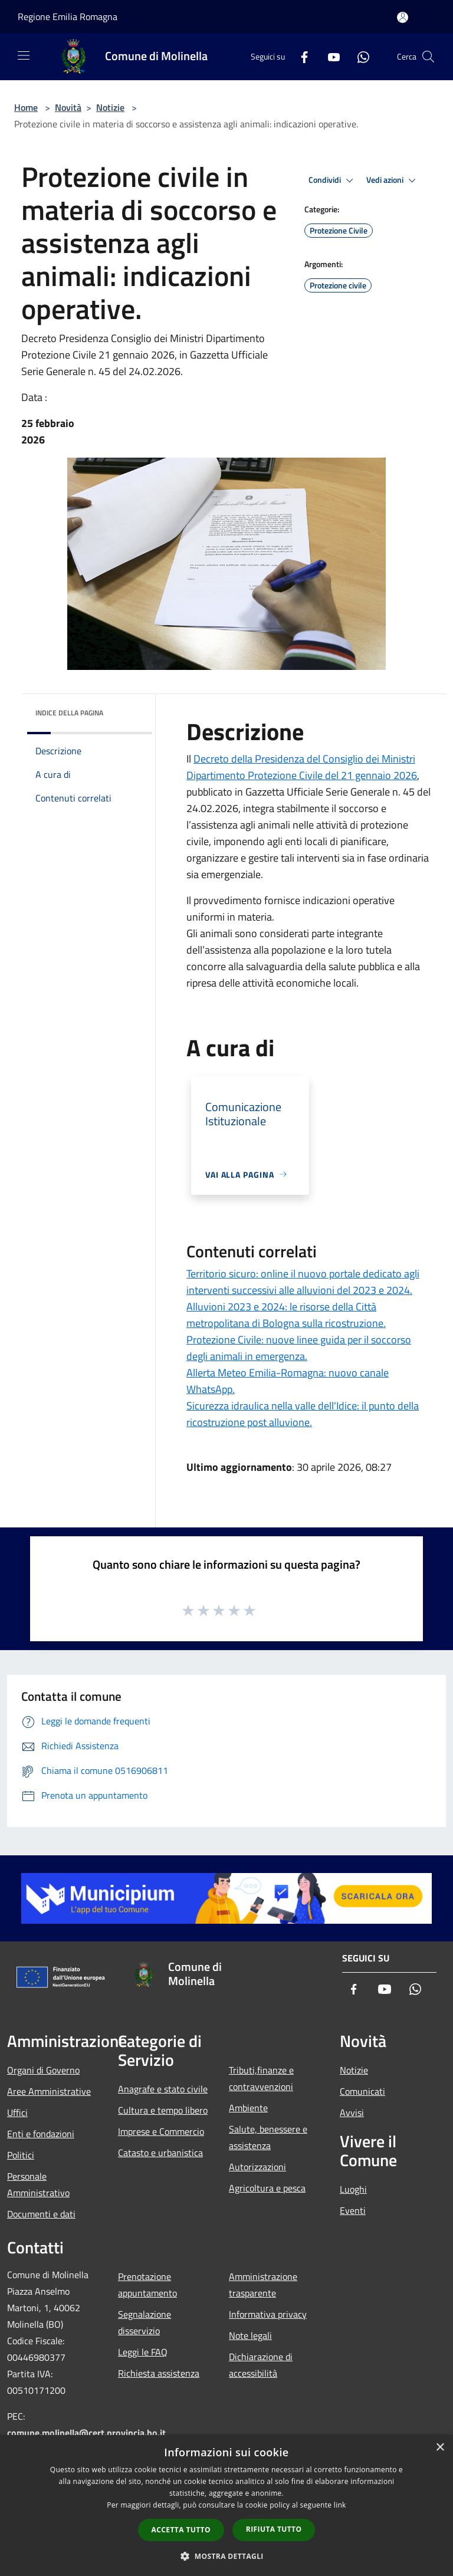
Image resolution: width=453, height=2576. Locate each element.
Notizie (110, 107)
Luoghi (353, 2189)
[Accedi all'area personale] (402, 17)
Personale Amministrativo (38, 2184)
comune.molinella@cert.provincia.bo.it (86, 2433)
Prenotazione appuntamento (147, 2284)
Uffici (17, 2112)
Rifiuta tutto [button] (274, 2529)
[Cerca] (428, 57)
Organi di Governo (43, 2070)
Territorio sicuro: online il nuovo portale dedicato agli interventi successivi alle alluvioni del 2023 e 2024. (302, 1282)
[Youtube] (329, 56)
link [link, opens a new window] (340, 2505)
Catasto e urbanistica (160, 2152)
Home (26, 107)
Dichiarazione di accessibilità (261, 2365)
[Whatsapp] (358, 56)
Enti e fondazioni (40, 2134)
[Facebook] (299, 56)
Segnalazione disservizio (144, 2322)
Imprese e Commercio (161, 2131)
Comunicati (362, 2091)
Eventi (353, 2210)
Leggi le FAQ (143, 2352)
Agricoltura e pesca (267, 2188)
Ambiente (248, 2108)
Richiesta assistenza (158, 2373)
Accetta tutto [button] (181, 2530)
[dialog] (226, 2505)
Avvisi (352, 2112)
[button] (226, 2556)
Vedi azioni (392, 180)
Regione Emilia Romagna (67, 16)
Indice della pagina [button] (69, 712)
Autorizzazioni (257, 2167)
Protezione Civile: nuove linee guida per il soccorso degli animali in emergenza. (298, 1348)
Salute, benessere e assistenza (268, 2137)
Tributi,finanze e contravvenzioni (261, 2078)
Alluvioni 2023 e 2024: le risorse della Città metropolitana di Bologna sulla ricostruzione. (286, 1315)
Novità (68, 107)
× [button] (439, 2447)
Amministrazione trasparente (263, 2284)
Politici (20, 2155)
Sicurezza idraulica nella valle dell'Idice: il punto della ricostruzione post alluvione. (302, 1414)
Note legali (250, 2335)
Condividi (332, 180)
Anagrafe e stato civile (163, 2089)
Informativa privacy (268, 2314)
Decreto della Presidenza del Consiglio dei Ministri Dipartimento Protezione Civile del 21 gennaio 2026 (301, 767)
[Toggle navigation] (24, 55)
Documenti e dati (41, 2214)
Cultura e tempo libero (163, 2110)
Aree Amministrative (49, 2091)
